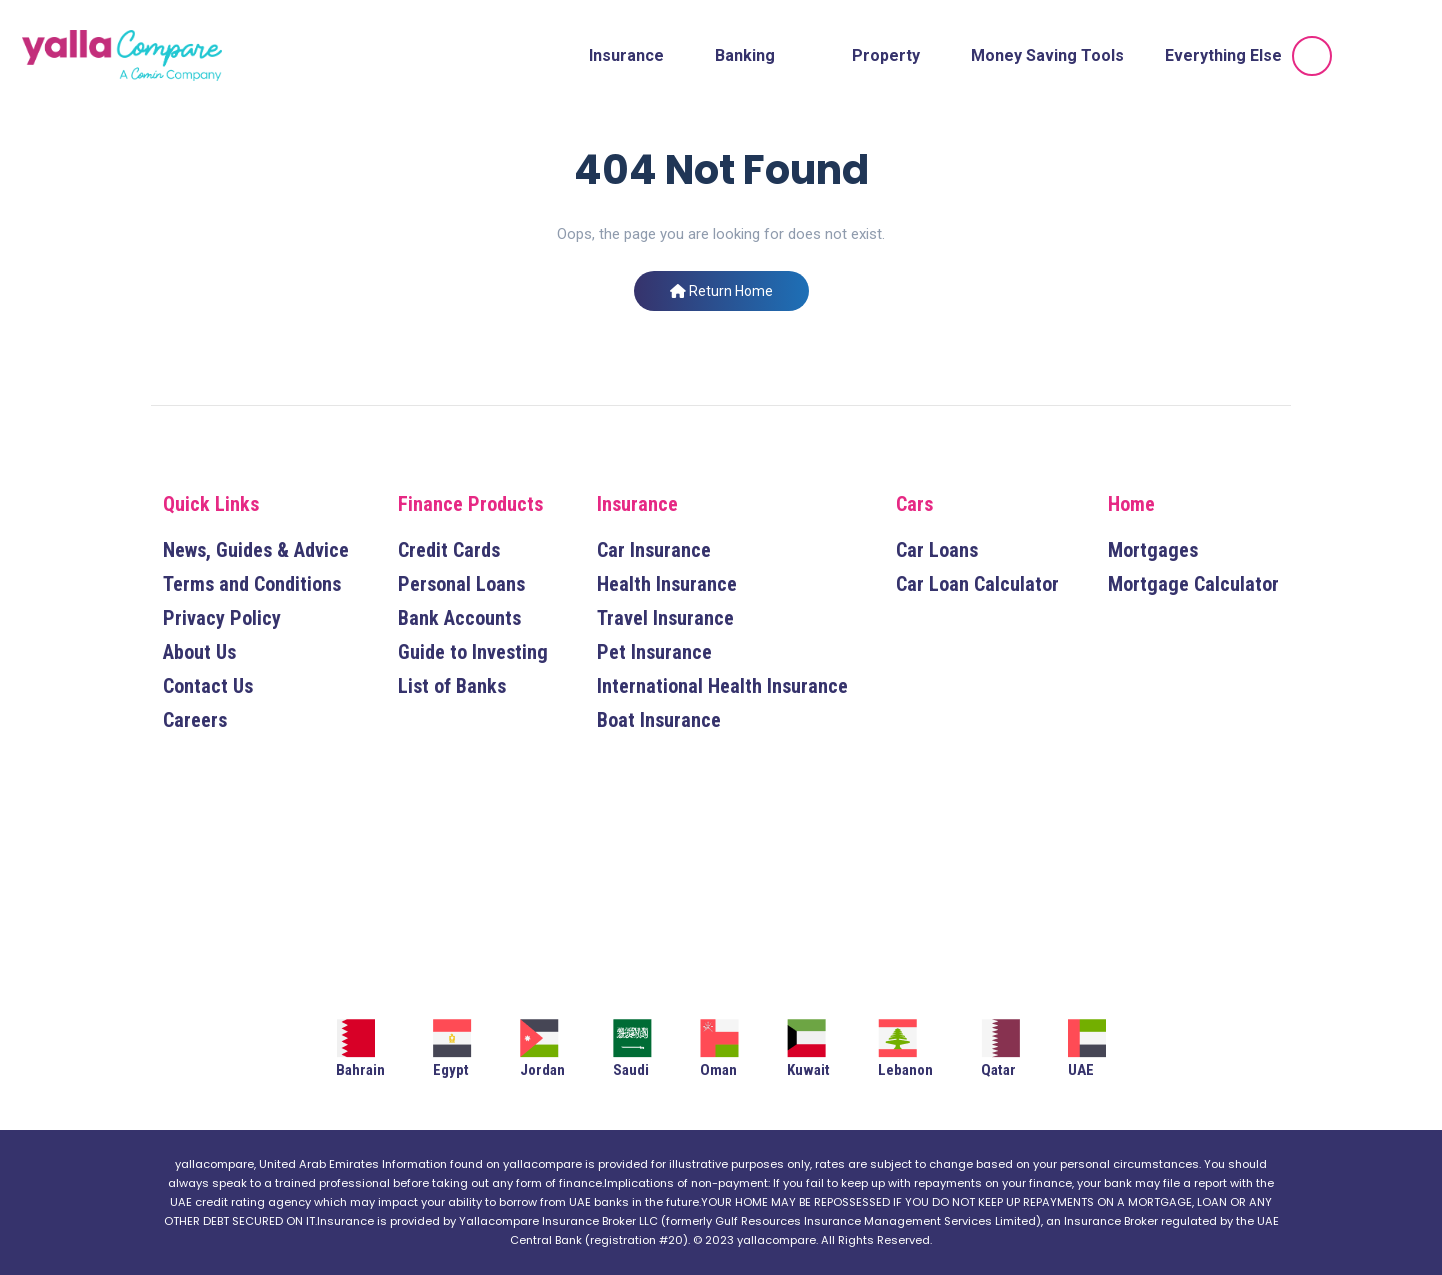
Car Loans (937, 550)
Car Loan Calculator (977, 584)
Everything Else (1223, 55)
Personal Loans (461, 584)
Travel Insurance (665, 618)
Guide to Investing (473, 652)
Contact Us (208, 686)
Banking (745, 55)
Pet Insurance (654, 652)
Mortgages (1153, 550)
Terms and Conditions (252, 584)
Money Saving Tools (1047, 55)
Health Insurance (667, 584)
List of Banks (452, 686)
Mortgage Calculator (1193, 584)
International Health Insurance (722, 686)
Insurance (626, 55)
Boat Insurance (659, 720)
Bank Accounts (459, 618)
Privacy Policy (222, 618)
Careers (195, 720)
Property (886, 55)
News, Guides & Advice (256, 550)
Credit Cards (449, 550)
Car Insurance (654, 550)
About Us (199, 652)
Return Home (721, 291)
